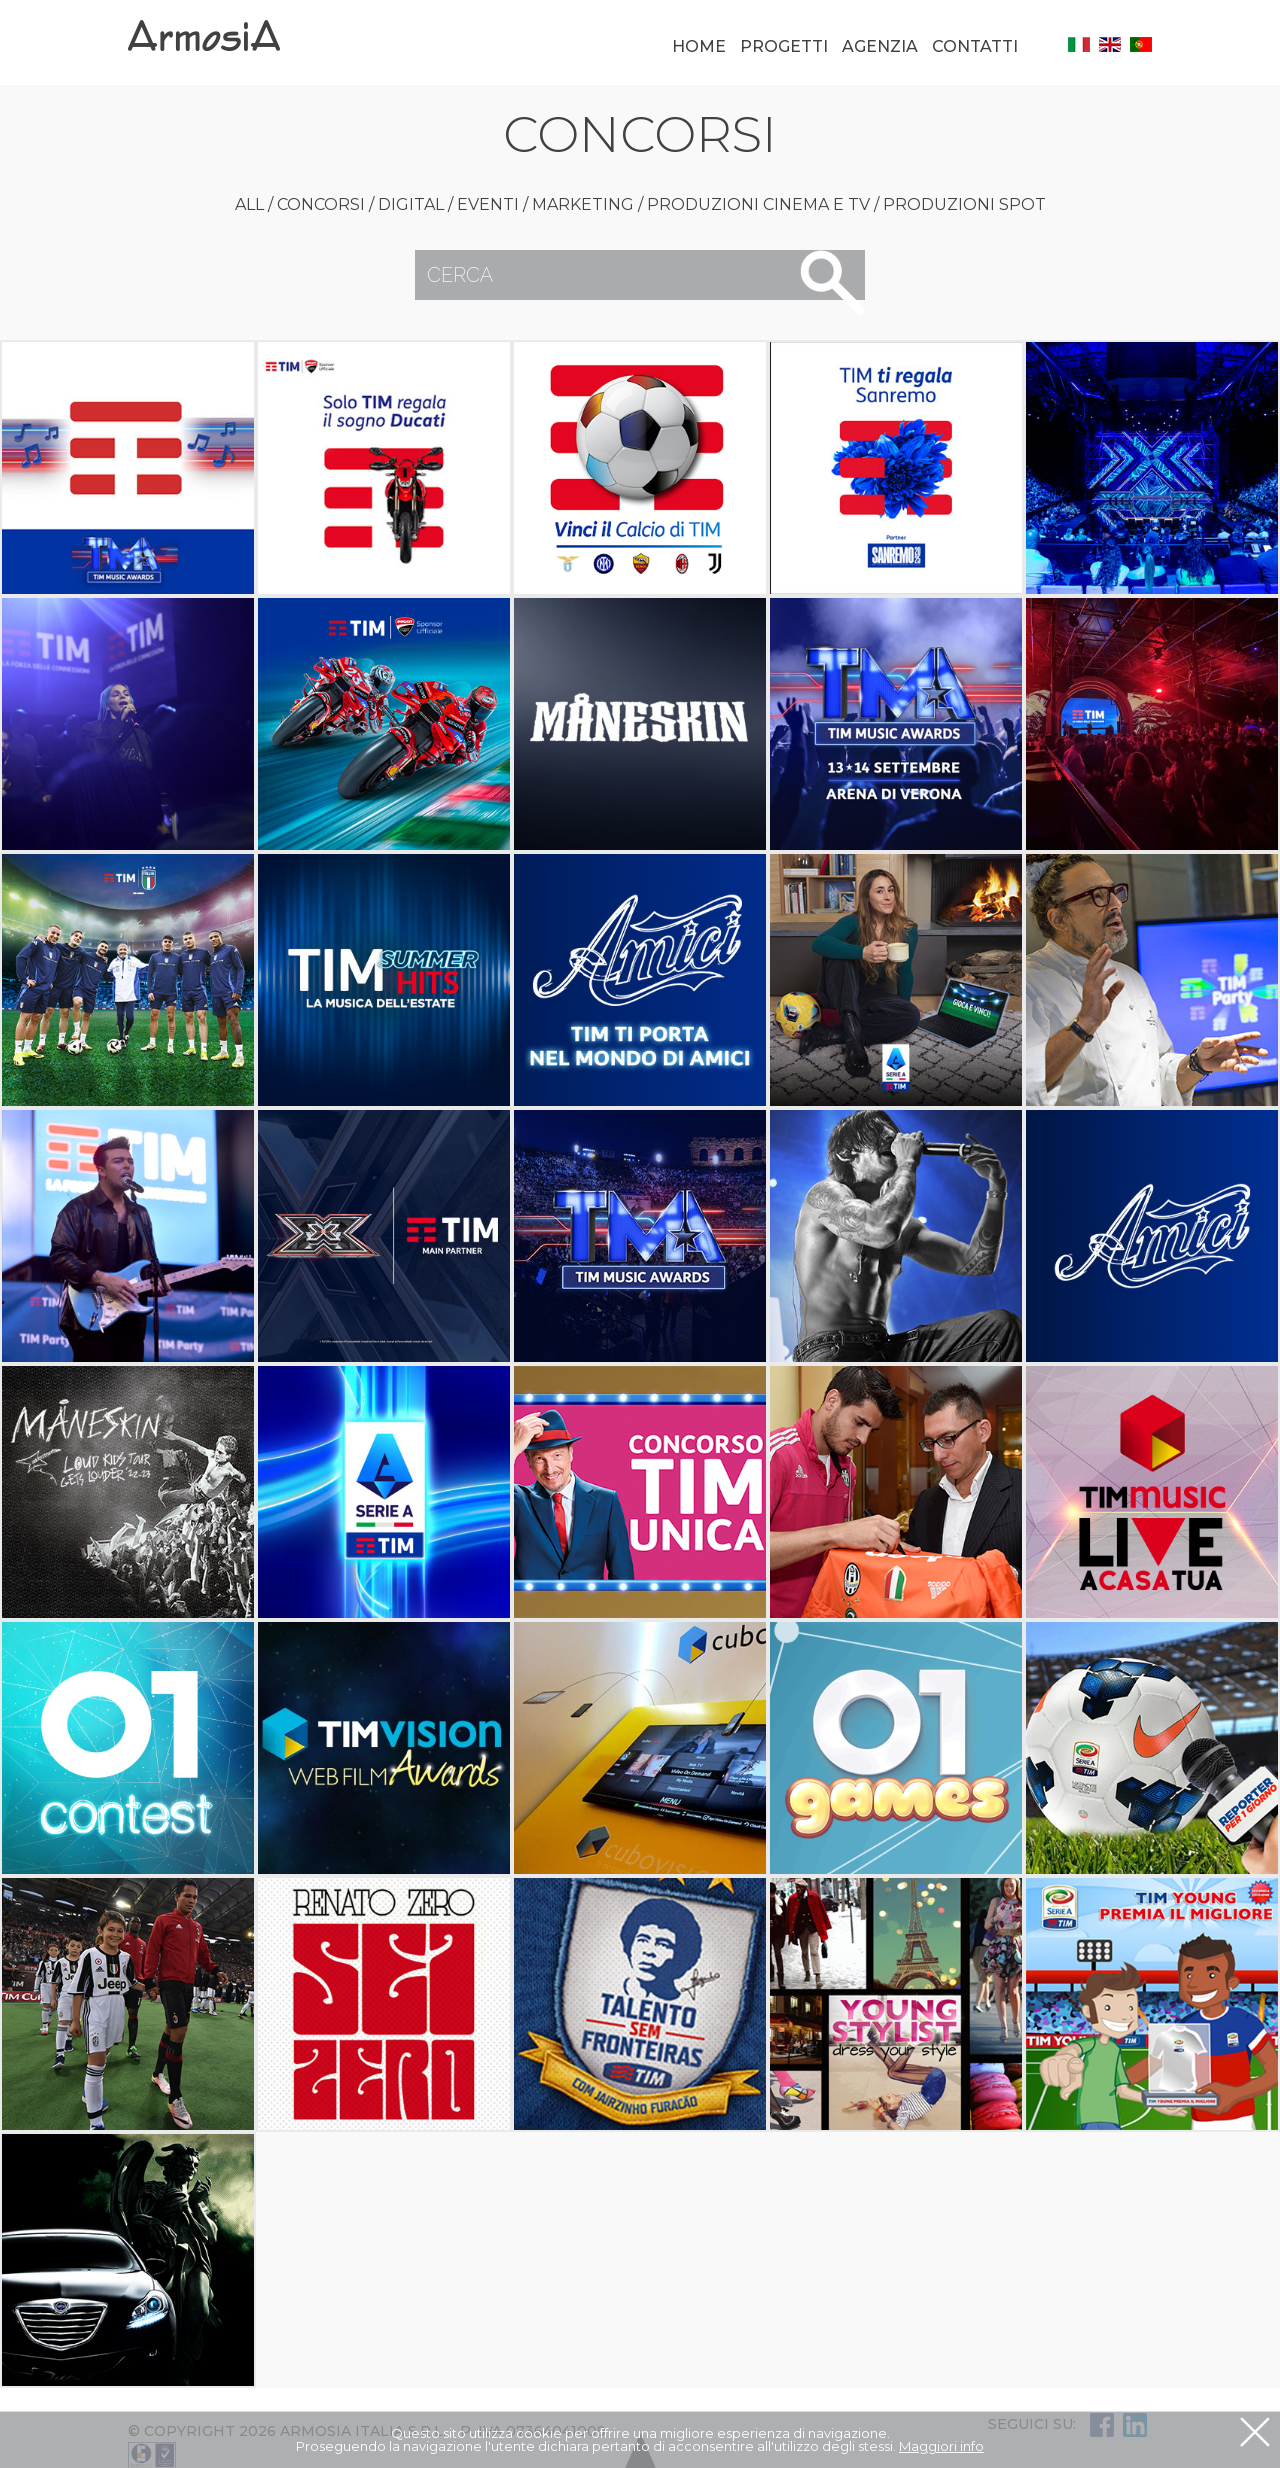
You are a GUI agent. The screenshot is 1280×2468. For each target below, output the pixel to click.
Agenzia (880, 46)
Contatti (975, 46)
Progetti (784, 46)
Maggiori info (941, 2446)
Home (699, 46)
